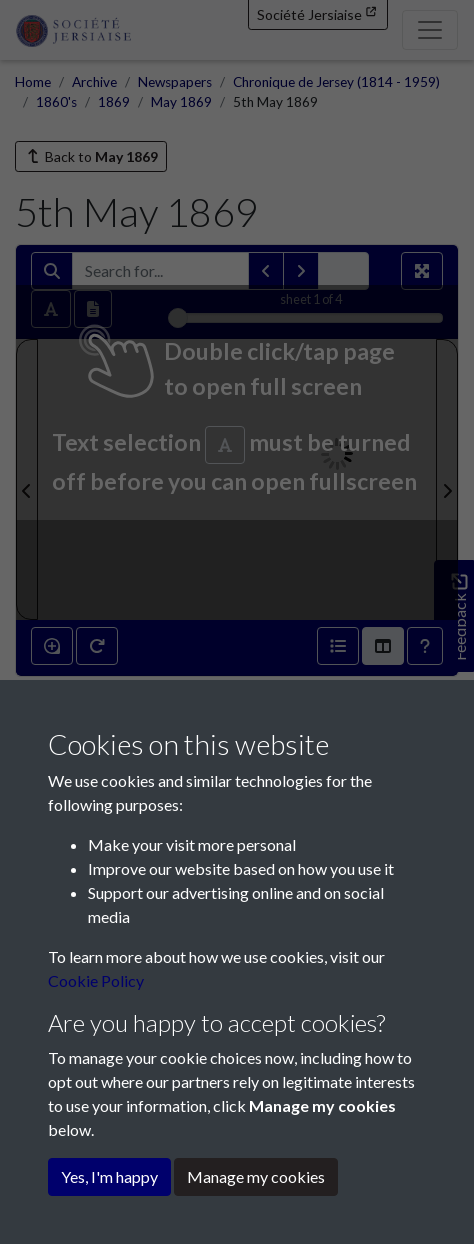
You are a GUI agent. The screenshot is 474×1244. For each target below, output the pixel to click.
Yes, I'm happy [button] (109, 1176)
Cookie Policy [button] (96, 980)
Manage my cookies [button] (256, 1176)
